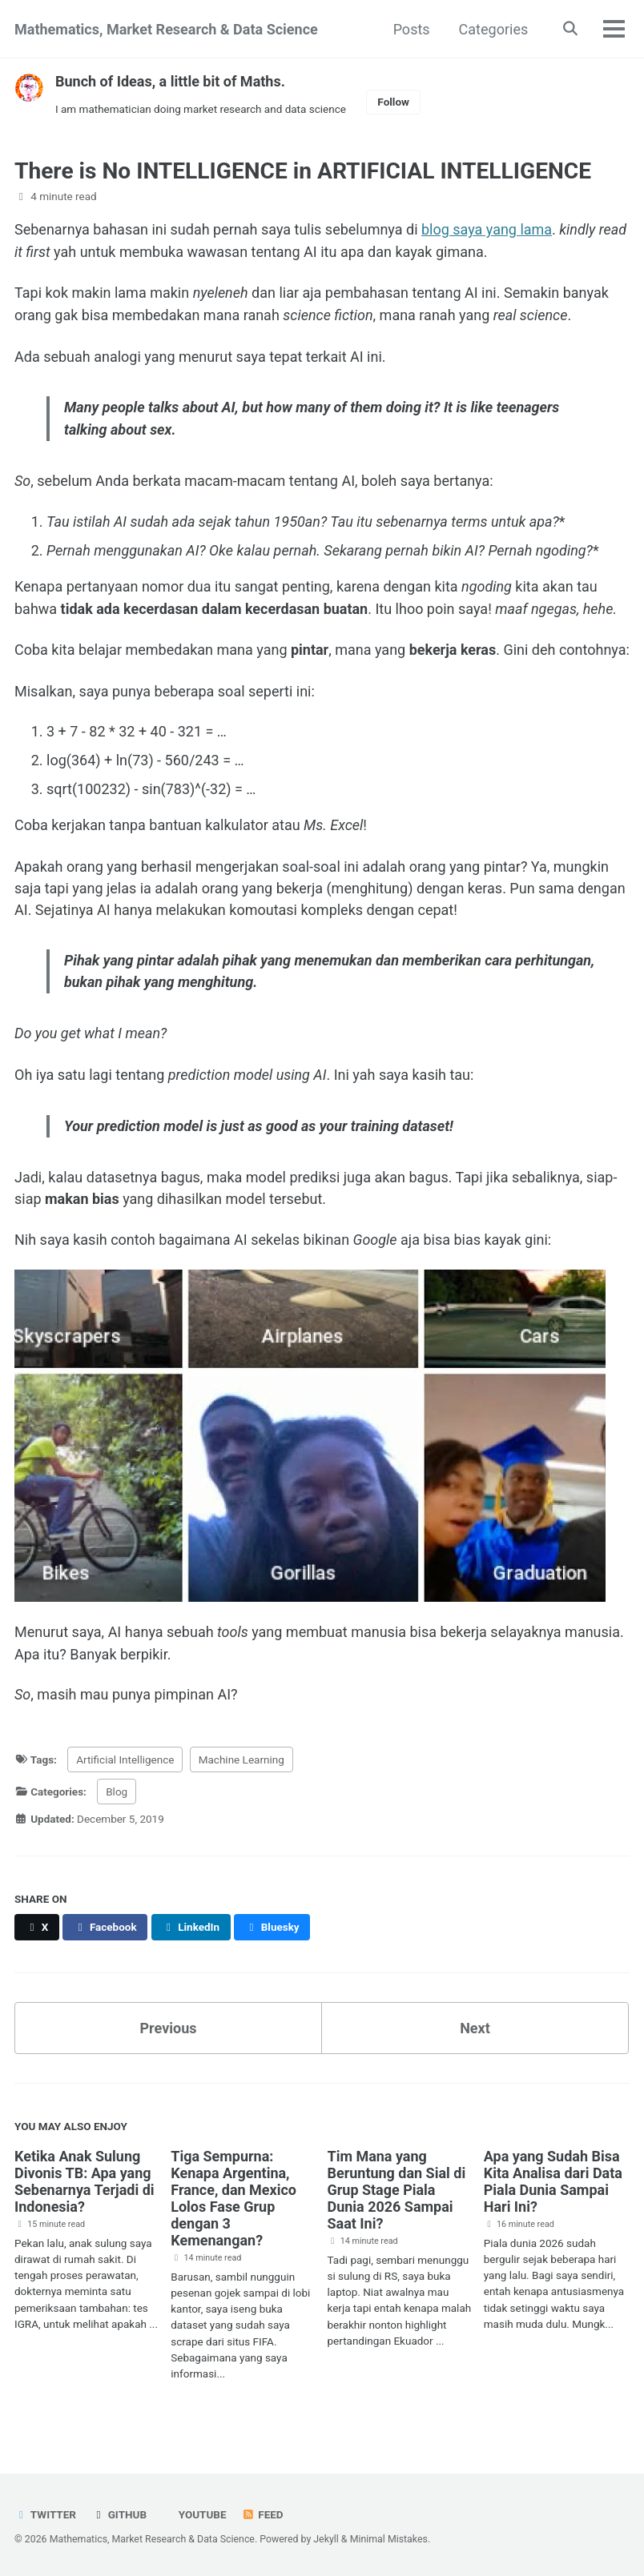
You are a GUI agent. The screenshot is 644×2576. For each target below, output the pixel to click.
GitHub (119, 2514)
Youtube (200, 2514)
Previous (168, 2033)
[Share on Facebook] (104, 1933)
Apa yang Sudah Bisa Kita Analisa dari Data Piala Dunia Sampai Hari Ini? (553, 2187)
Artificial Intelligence (125, 1765)
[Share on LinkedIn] (191, 1933)
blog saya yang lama (486, 229)
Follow (393, 101)
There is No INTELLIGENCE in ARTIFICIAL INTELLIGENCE (302, 171)
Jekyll (326, 2539)
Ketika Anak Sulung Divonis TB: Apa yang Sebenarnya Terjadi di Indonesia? (84, 2187)
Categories (493, 29)
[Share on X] (36, 1933)
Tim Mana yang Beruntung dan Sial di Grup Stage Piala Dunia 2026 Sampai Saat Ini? (397, 2195)
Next (475, 2033)
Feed (263, 2514)
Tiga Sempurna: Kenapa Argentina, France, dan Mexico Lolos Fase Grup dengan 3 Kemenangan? (233, 2203)
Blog (116, 1797)
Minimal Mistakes (389, 2539)
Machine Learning (241, 1765)
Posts (410, 29)
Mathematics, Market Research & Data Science (166, 29)
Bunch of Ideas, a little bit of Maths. (170, 81)
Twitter (45, 2514)
